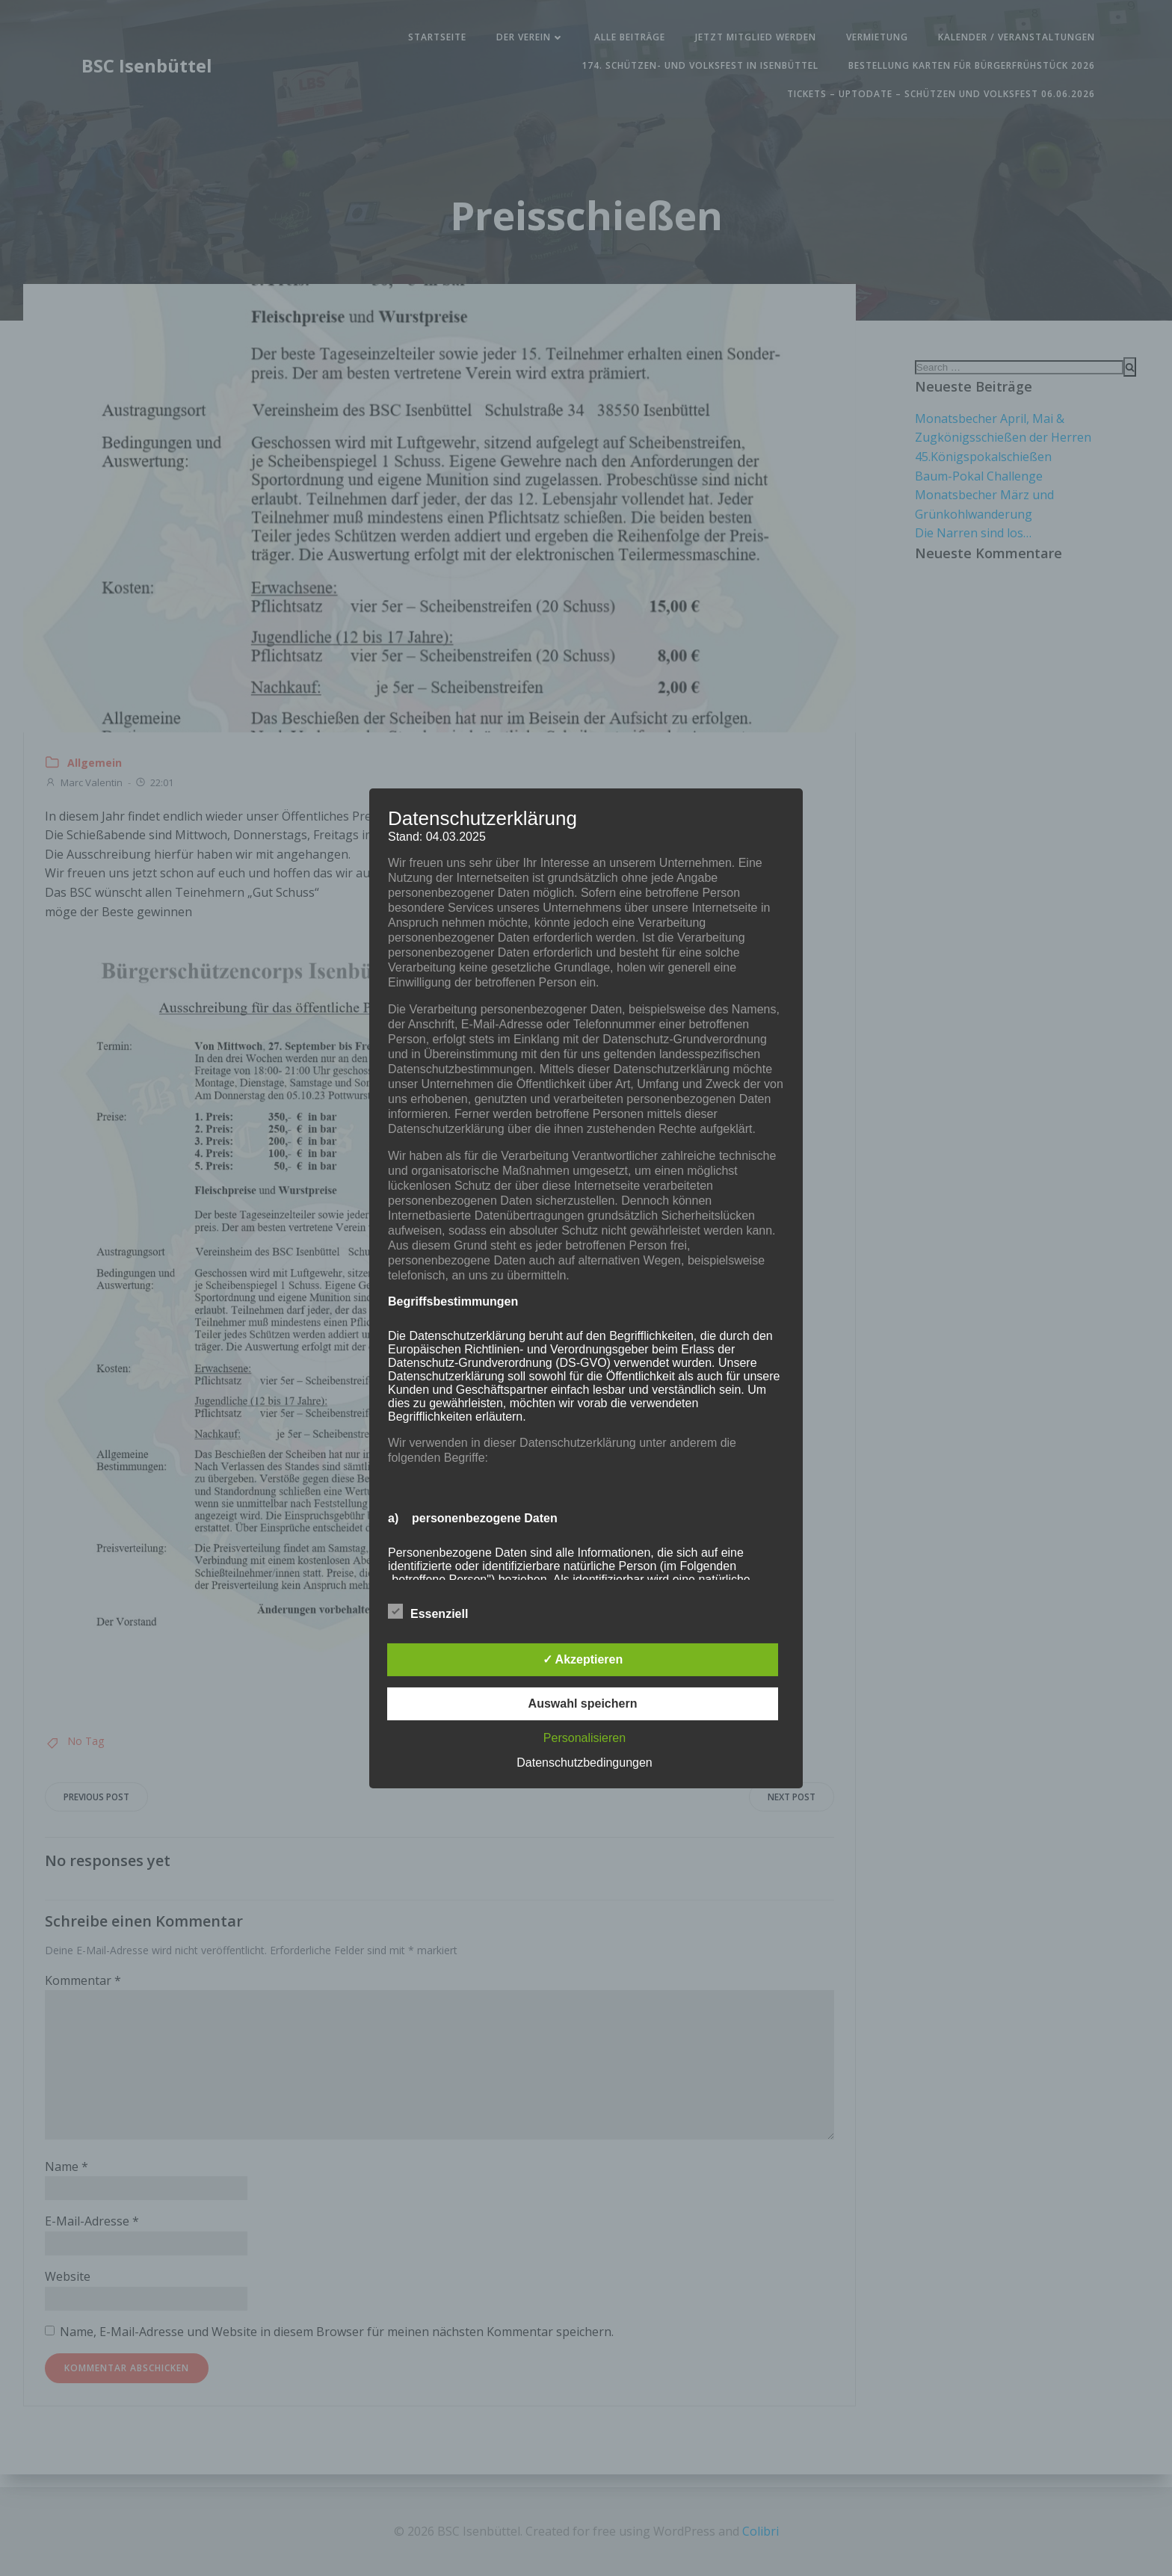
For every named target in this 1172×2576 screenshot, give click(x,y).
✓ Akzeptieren (583, 1659)
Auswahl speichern (583, 1703)
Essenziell (428, 1611)
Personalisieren (584, 1738)
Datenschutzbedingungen (584, 1762)
